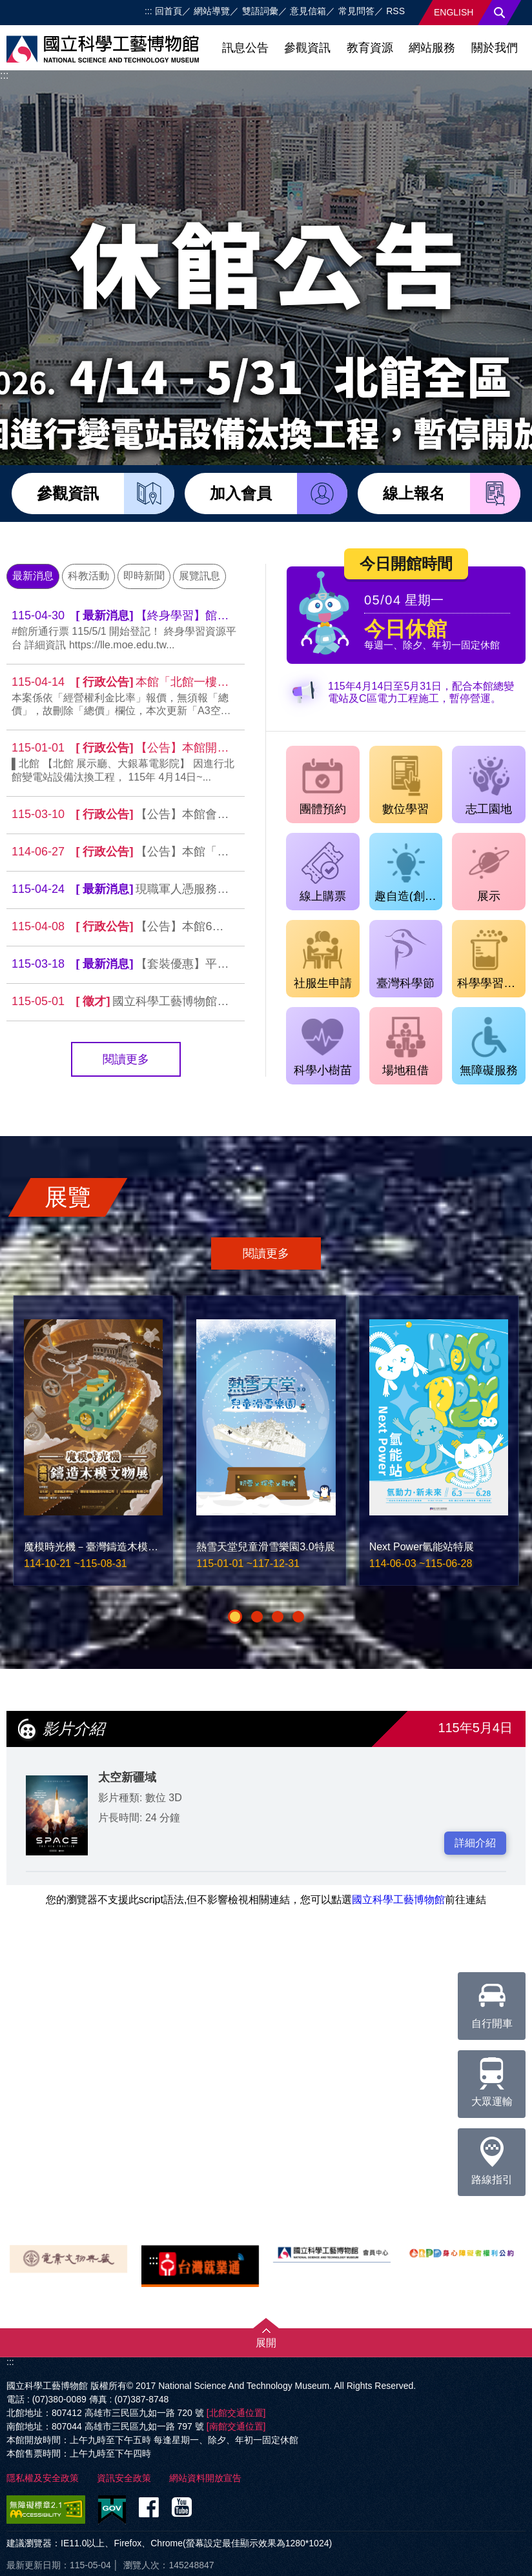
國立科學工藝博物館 (398, 1899)
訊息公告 (245, 47)
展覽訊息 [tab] (199, 575)
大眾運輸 (492, 2078)
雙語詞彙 (260, 11)
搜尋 (500, 12)
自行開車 (492, 2000)
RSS (395, 11)
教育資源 (370, 47)
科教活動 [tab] (88, 575)
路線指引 (492, 2156)
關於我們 (494, 47)
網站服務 (432, 47)
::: (148, 11)
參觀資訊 (307, 47)
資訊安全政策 (124, 2477)
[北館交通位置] (236, 2413)
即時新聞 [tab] (144, 575)
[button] (235, 1616)
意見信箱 (308, 11)
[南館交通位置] (236, 2426)
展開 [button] (266, 2342)
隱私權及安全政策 (42, 2477)
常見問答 (356, 11)
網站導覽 (212, 11)
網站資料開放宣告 (205, 2477)
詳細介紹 (475, 1842)
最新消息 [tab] (33, 575)
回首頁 (168, 11)
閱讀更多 (126, 1059)
